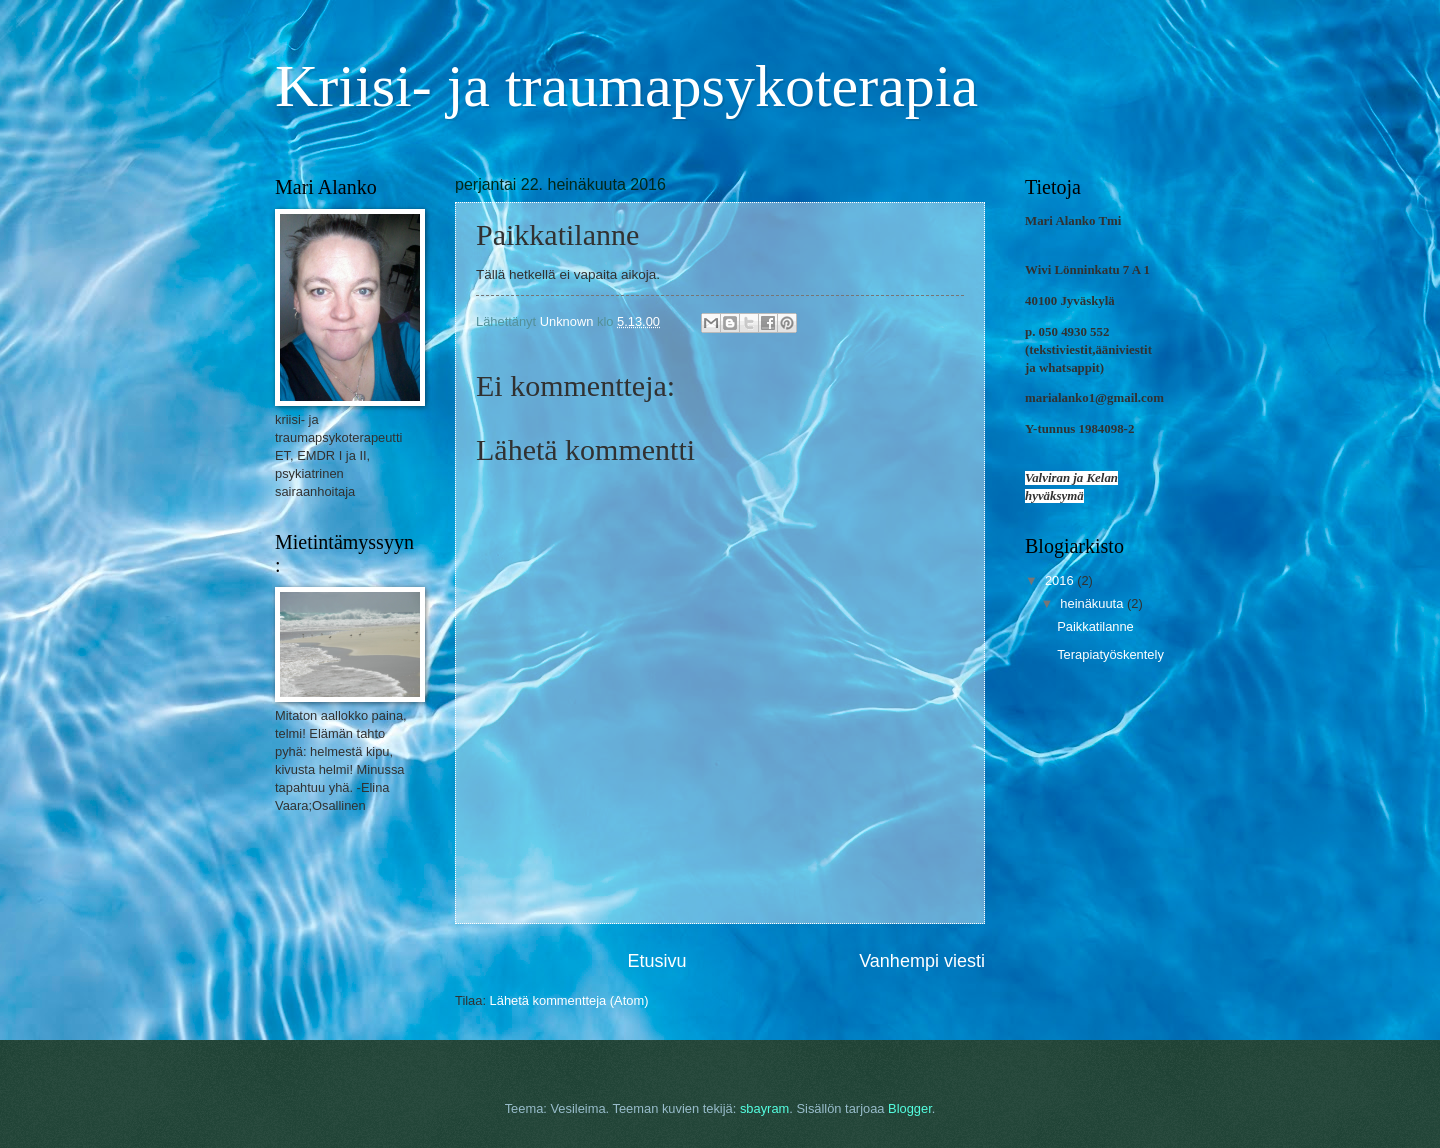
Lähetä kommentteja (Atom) (569, 1000)
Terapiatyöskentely (1110, 654)
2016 (1061, 580)
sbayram (764, 1108)
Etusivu (657, 961)
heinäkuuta (1093, 603)
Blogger (910, 1108)
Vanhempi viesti (922, 961)
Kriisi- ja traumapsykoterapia (626, 86)
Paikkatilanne (1095, 626)
